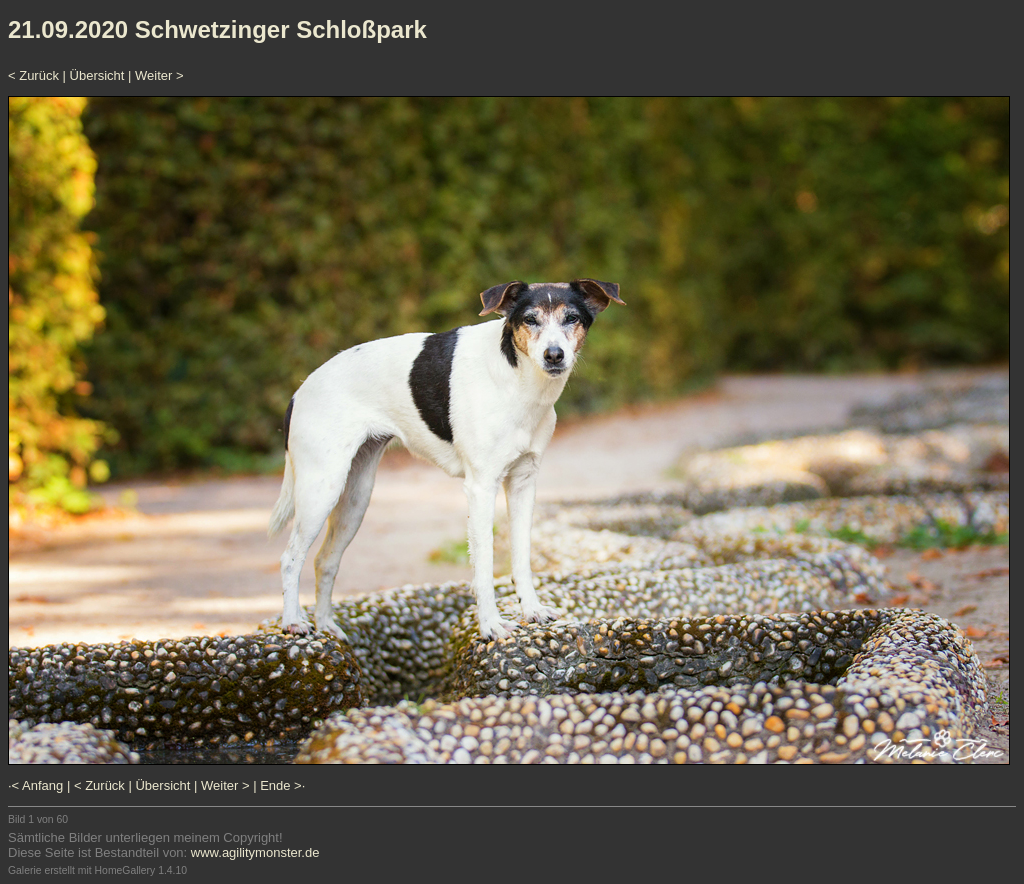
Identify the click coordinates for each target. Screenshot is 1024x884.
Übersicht (97, 75)
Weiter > (159, 75)
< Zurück (33, 75)
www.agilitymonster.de (255, 852)
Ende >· (282, 785)
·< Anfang (35, 785)
